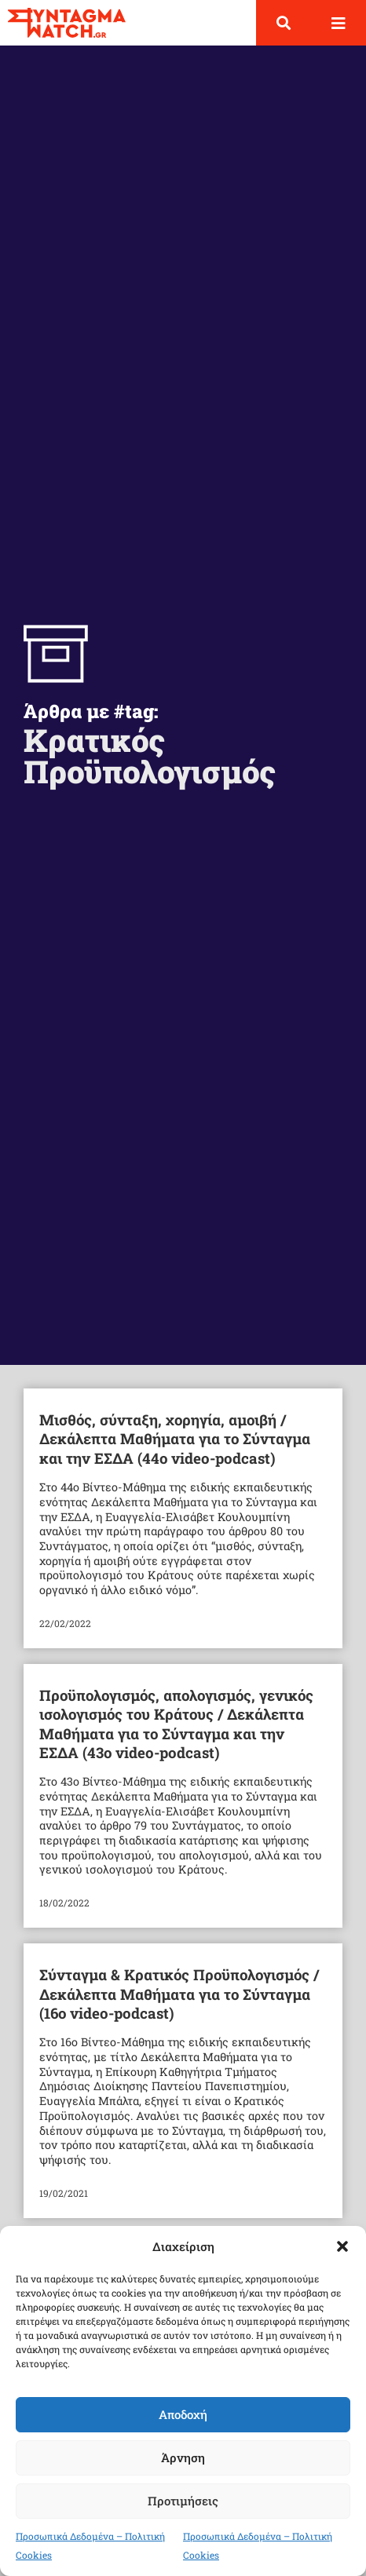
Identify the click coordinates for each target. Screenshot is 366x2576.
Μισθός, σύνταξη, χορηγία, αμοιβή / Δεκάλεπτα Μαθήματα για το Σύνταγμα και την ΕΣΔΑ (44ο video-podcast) (174, 1439)
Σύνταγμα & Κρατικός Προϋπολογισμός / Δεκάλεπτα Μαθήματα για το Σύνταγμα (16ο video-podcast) (179, 1994)
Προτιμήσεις (183, 2500)
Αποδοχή (183, 2414)
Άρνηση (183, 2457)
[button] (342, 2246)
